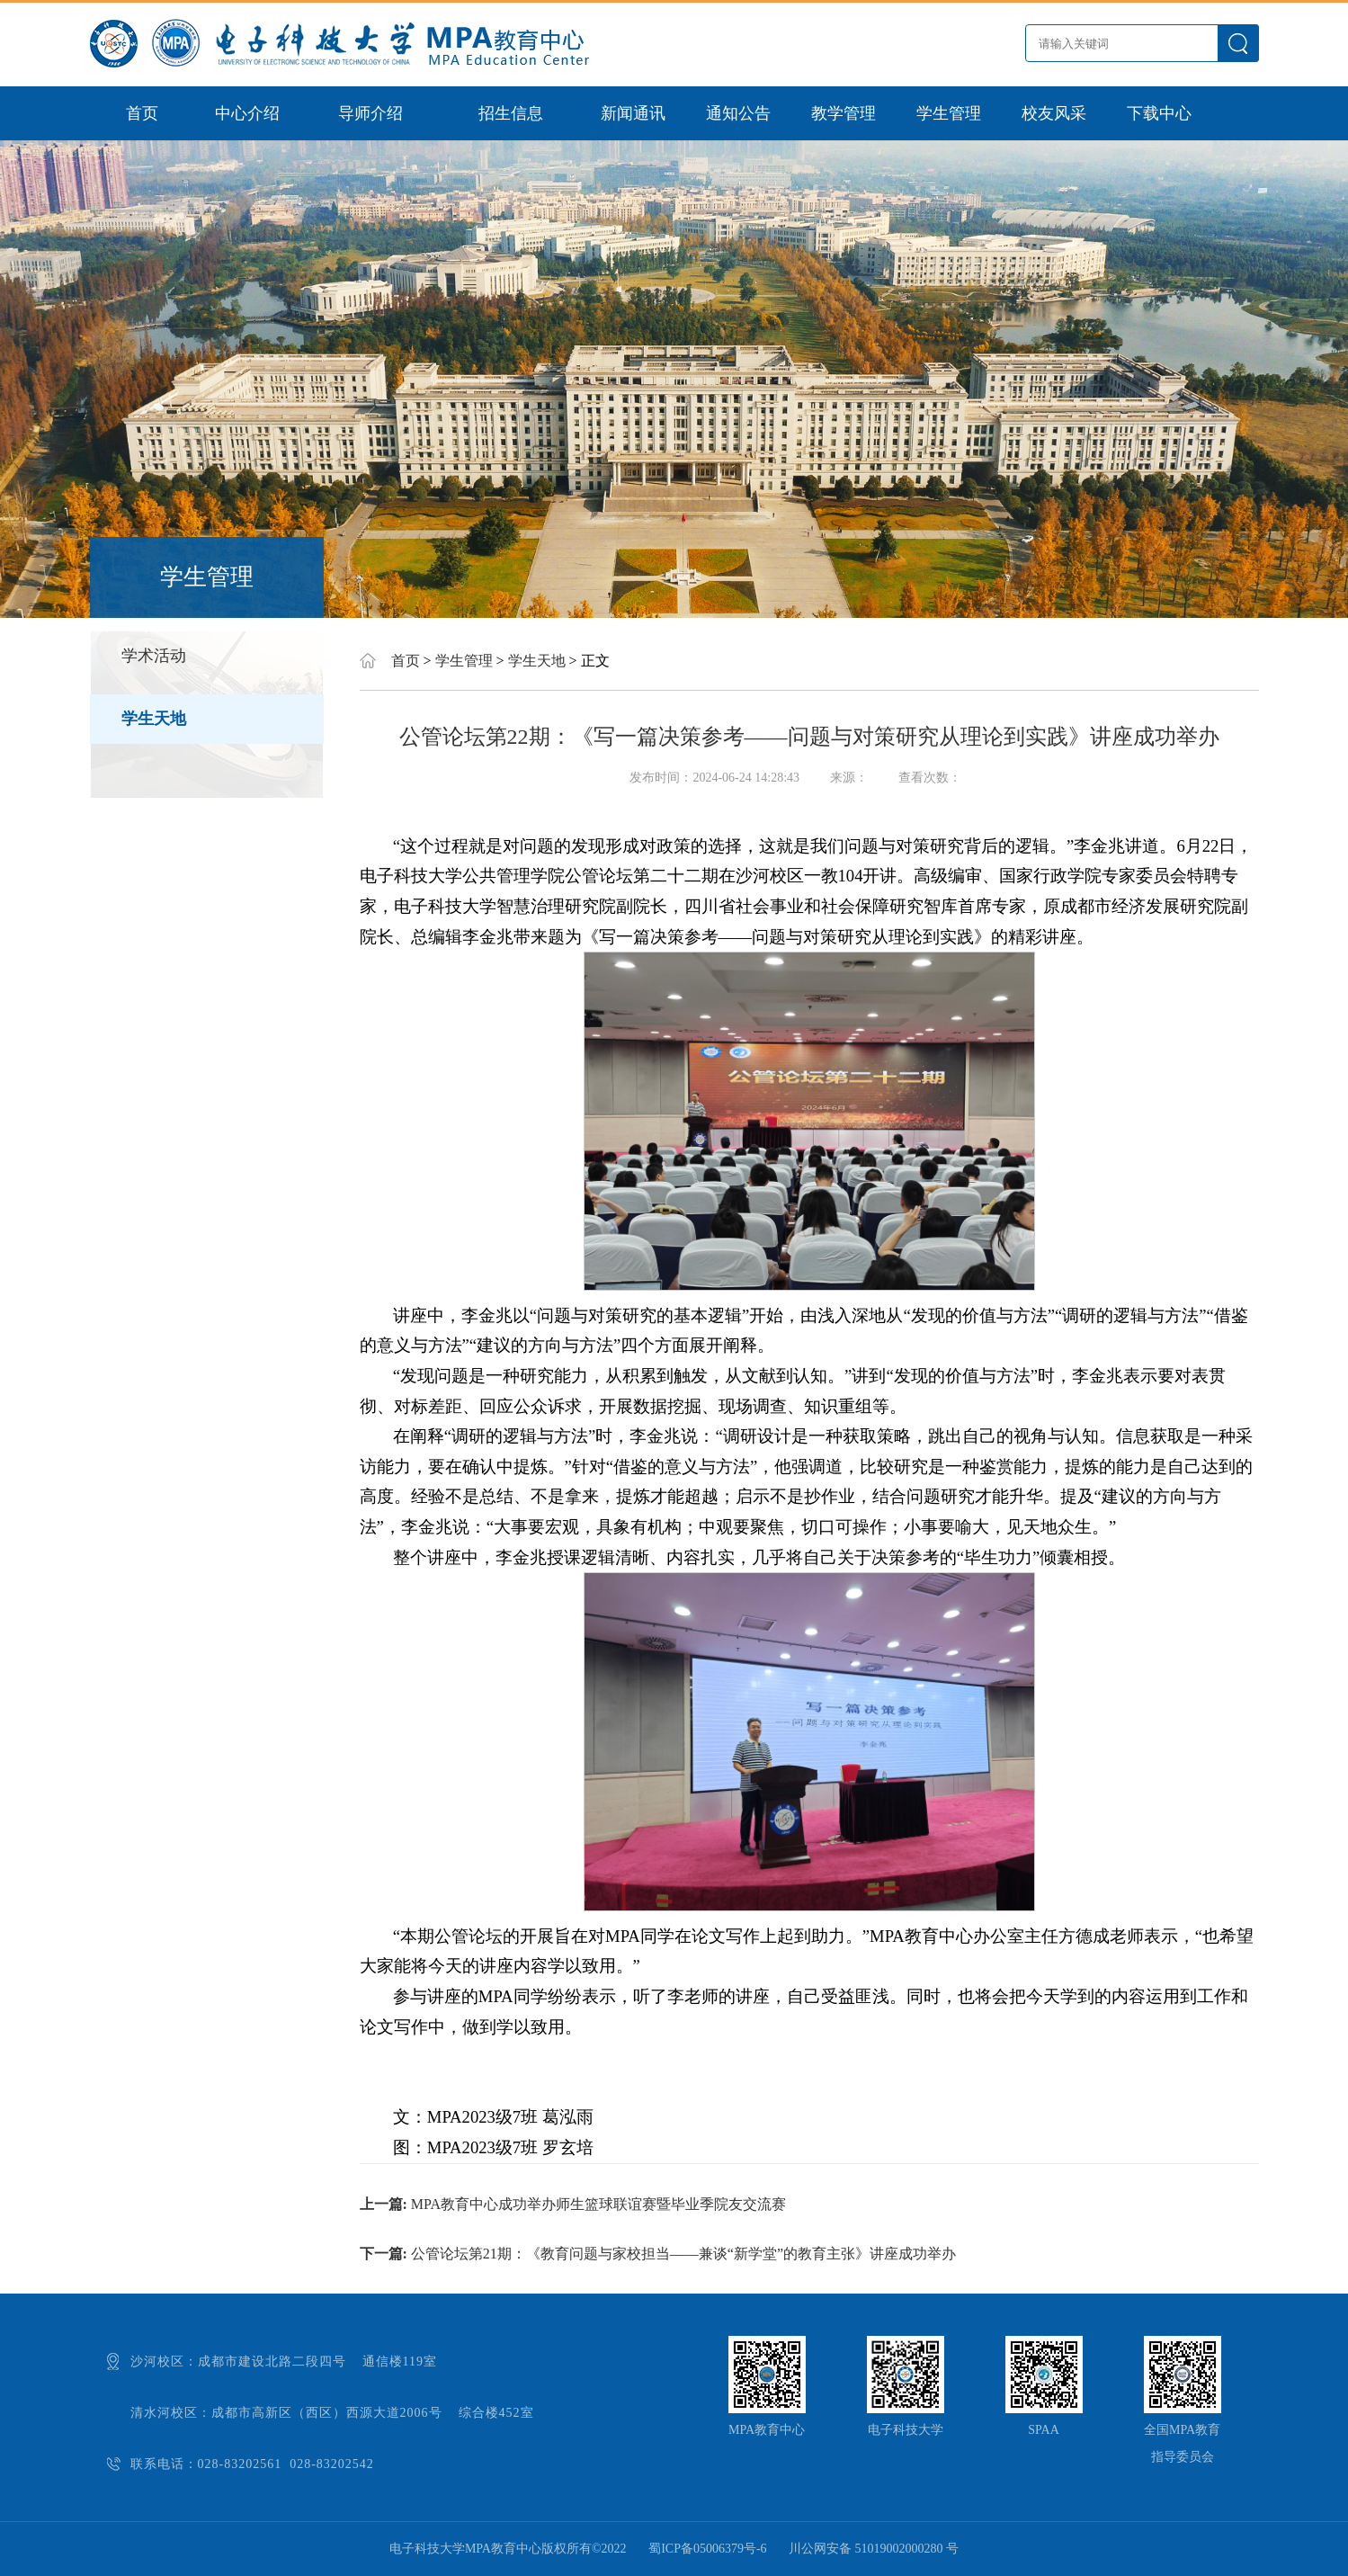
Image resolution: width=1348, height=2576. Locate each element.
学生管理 (948, 113)
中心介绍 (247, 113)
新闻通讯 (633, 113)
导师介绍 (370, 113)
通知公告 (738, 113)
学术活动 (153, 656)
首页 (142, 113)
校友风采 (1054, 113)
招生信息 (510, 113)
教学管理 (843, 113)
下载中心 (1159, 113)
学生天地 (153, 719)
